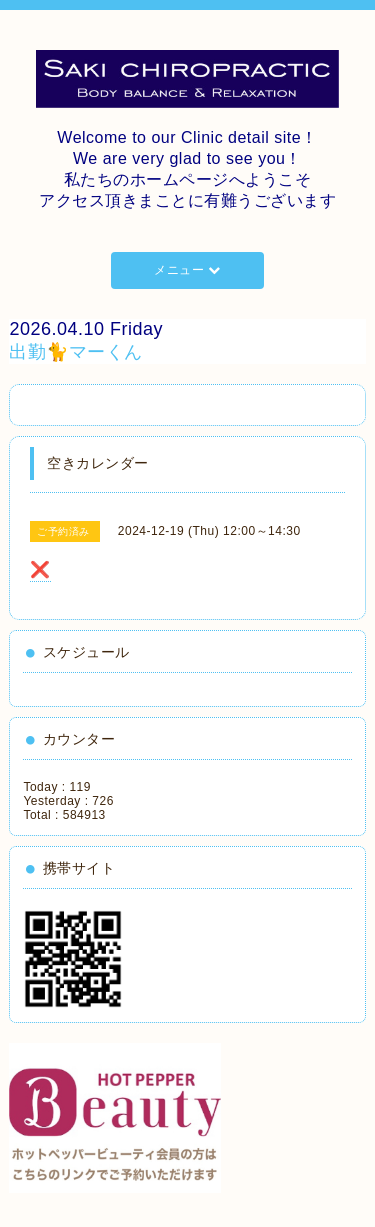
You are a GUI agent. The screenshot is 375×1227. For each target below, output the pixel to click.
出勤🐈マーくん (76, 352)
